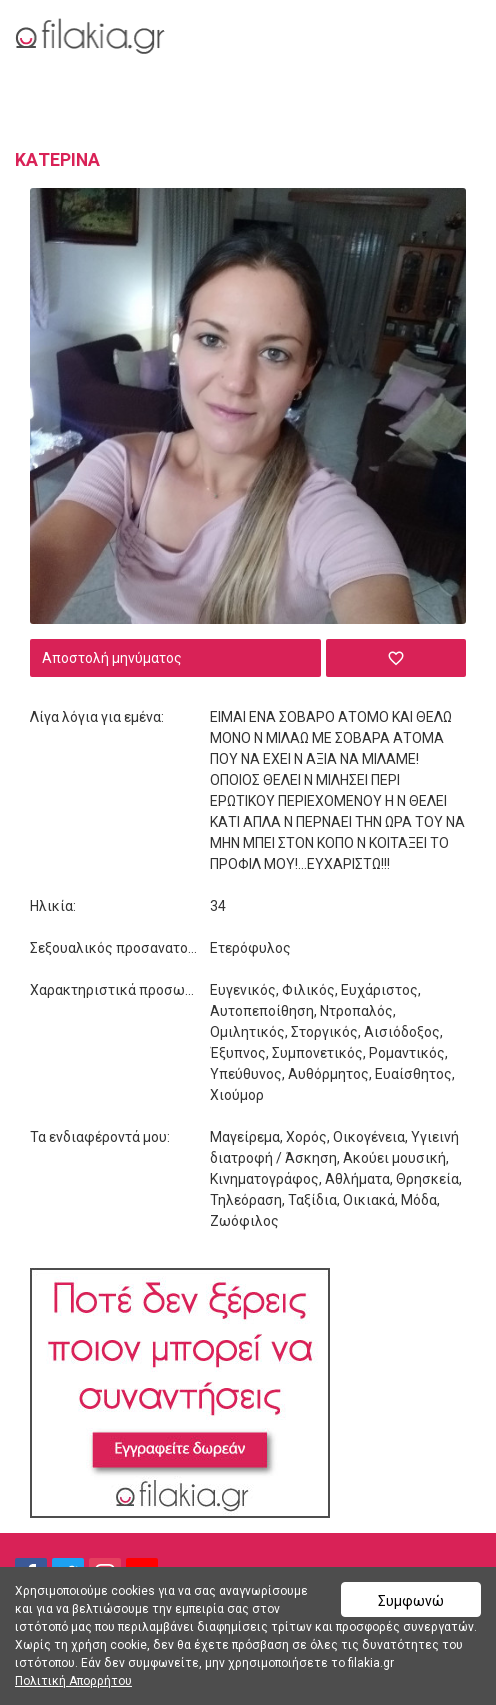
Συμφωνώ (411, 1601)
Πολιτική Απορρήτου (73, 1681)
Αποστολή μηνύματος (112, 658)
